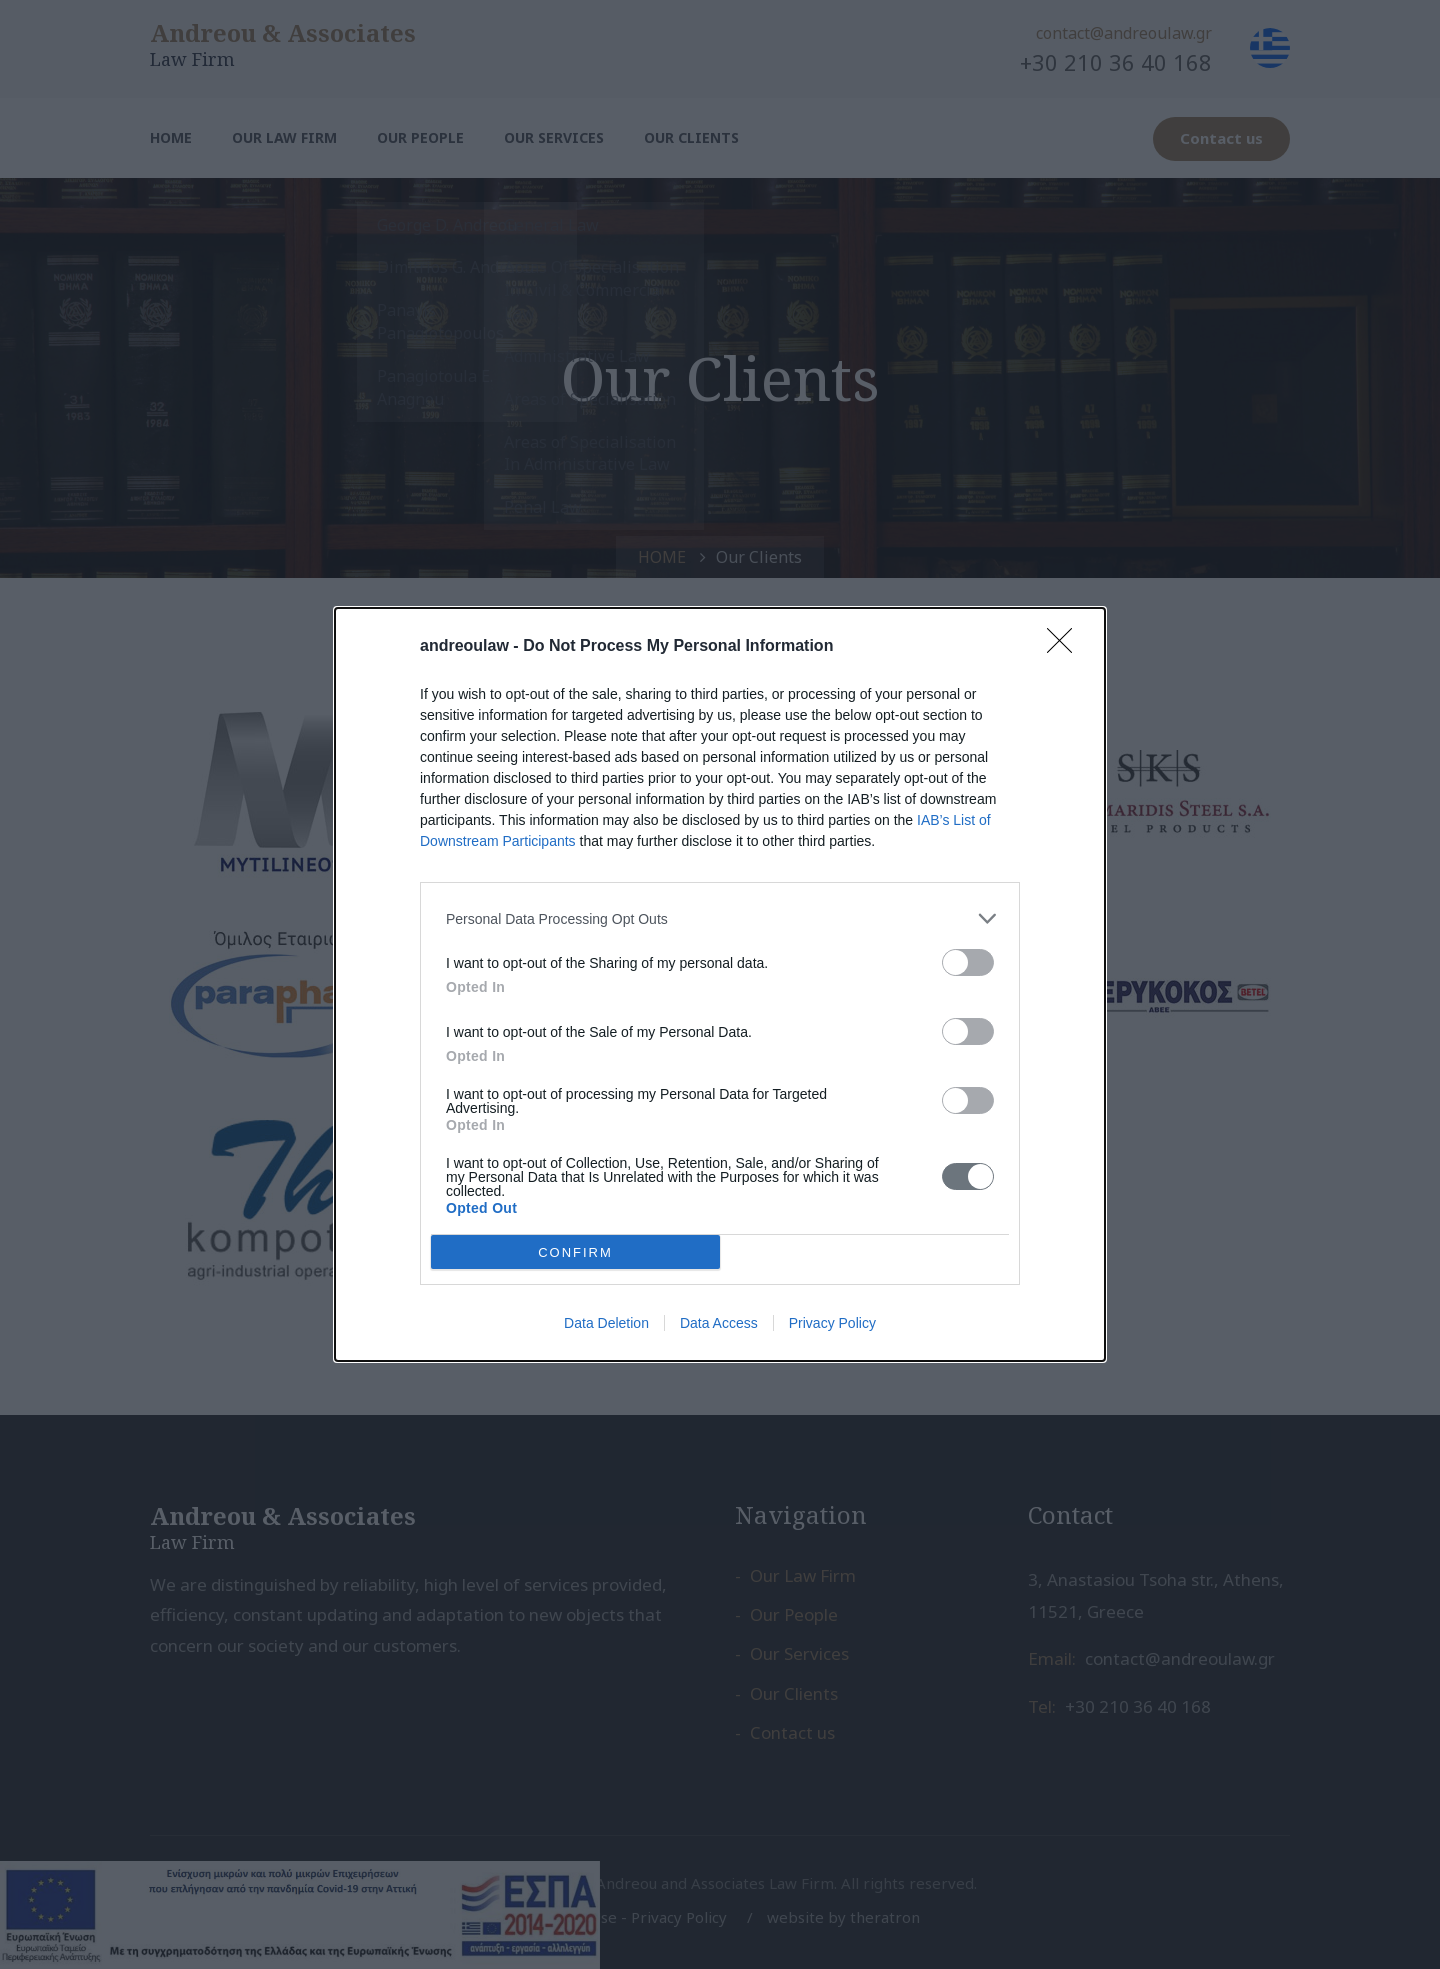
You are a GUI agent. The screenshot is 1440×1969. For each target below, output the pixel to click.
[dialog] (720, 984)
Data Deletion (606, 1323)
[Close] (1066, 647)
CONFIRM (575, 1251)
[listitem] (720, 918)
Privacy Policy (832, 1323)
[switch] (968, 962)
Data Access (719, 1323)
